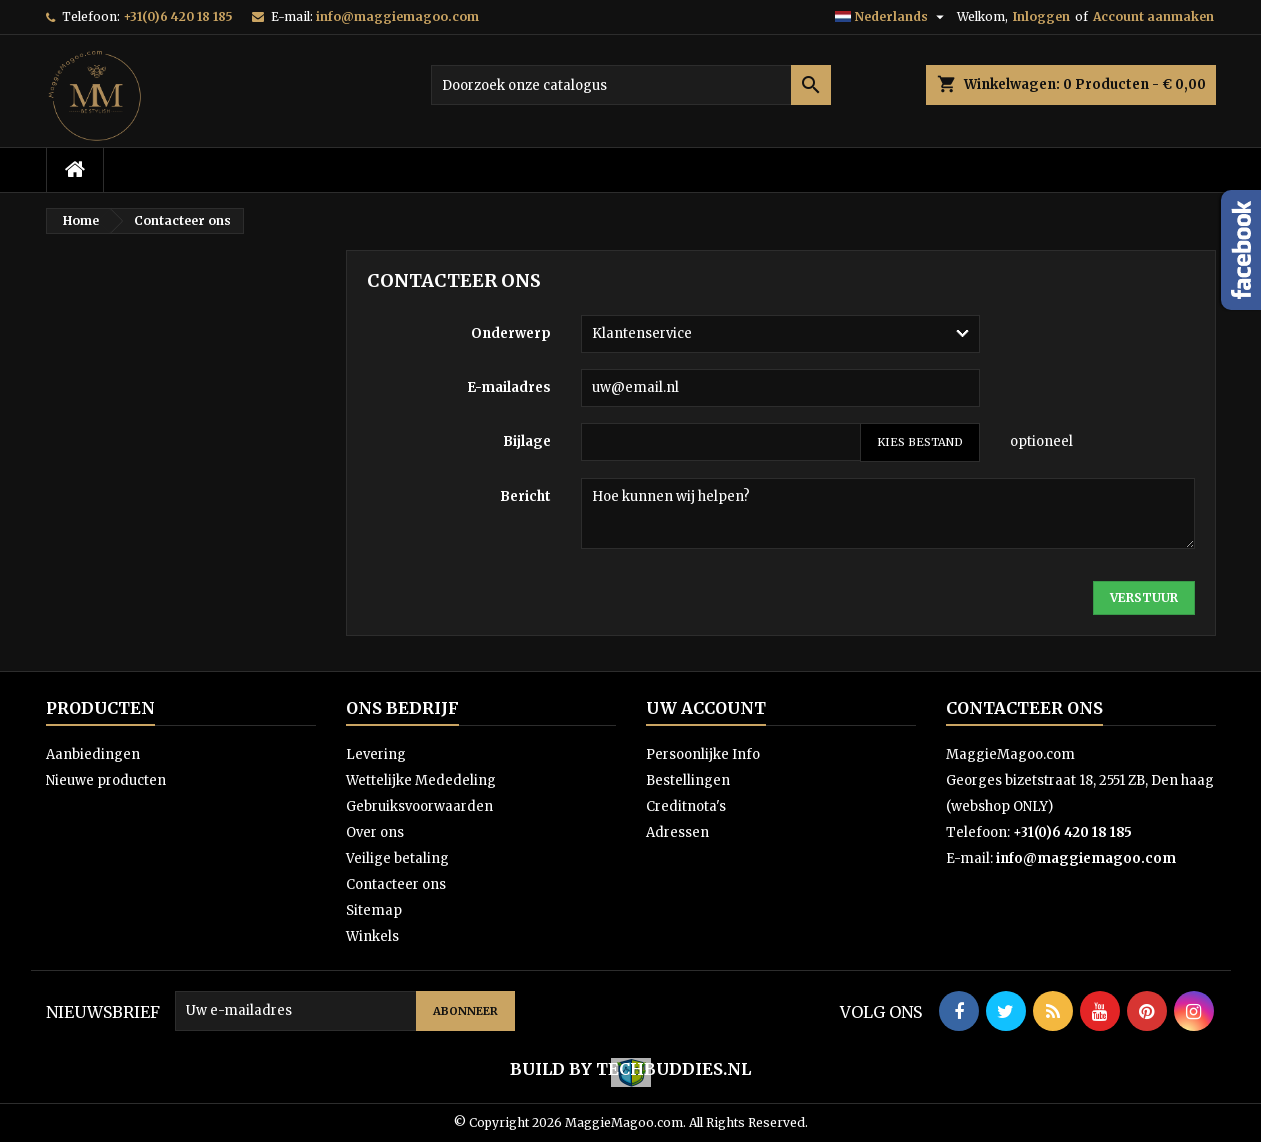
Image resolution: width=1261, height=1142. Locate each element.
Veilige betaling (397, 858)
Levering (376, 754)
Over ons (375, 832)
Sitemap (374, 910)
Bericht (525, 496)
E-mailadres (509, 387)
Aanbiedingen (93, 754)
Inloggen (1041, 16)
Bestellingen (688, 780)
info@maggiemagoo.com (397, 16)
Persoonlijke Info (703, 754)
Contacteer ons (396, 884)
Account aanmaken (1153, 16)
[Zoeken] (631, 85)
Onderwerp (511, 333)
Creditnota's (686, 806)
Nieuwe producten (106, 780)
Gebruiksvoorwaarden (419, 806)
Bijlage (527, 441)
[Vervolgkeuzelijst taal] (892, 17)
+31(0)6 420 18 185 (178, 16)
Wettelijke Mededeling (421, 780)
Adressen (677, 832)
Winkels (372, 936)
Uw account (706, 708)
